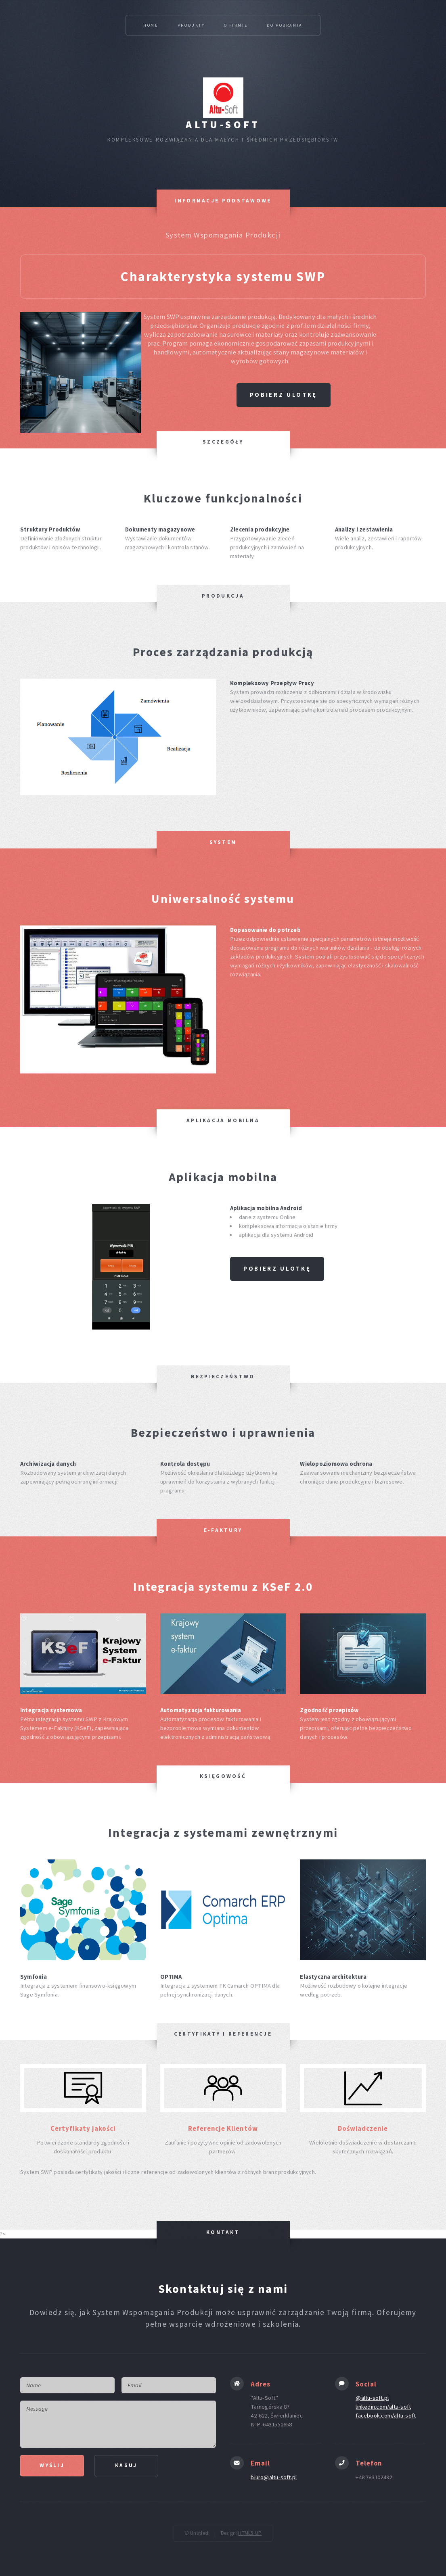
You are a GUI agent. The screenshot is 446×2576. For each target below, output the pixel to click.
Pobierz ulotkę (283, 394)
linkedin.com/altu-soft (383, 2406)
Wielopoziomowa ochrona (336, 1463)
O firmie (236, 25)
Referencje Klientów (223, 2128)
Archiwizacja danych (48, 1463)
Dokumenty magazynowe (160, 529)
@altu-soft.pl (372, 2397)
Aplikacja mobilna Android (266, 1208)
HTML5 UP (250, 2533)
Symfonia (33, 1976)
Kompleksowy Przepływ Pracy (272, 683)
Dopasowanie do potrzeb (265, 930)
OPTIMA (171, 1976)
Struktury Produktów (50, 529)
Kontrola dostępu (185, 1463)
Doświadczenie (363, 2128)
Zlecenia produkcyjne (259, 529)
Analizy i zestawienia (364, 529)
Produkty (191, 25)
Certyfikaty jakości (83, 2128)
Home (150, 25)
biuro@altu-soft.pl (274, 2477)
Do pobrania (284, 25)
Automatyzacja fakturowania (200, 1710)
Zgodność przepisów (329, 1710)
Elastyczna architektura (333, 1976)
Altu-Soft (223, 124)
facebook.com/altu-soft (386, 2415)
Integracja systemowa (51, 1710)
